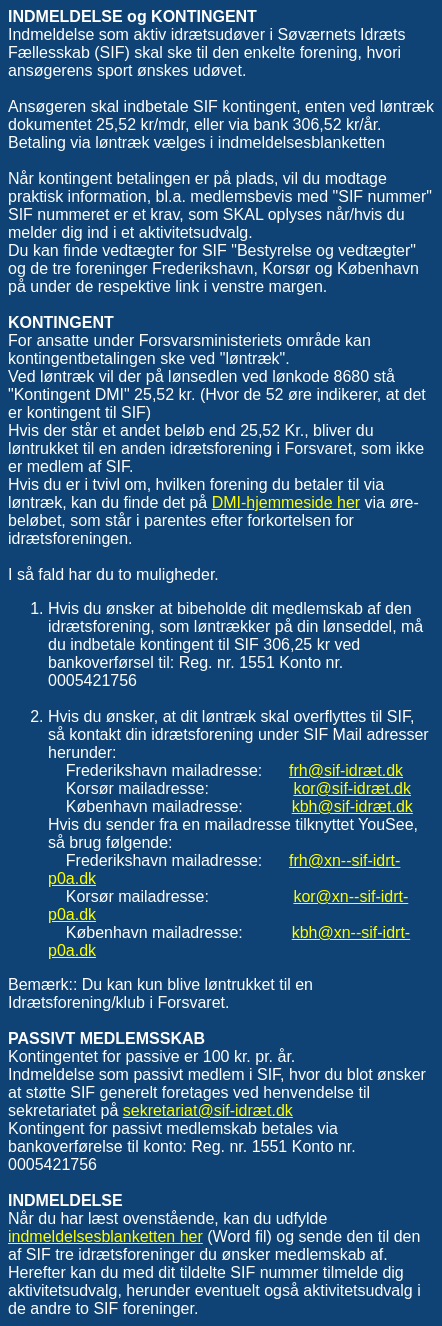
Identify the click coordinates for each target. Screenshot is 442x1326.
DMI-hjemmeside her (286, 502)
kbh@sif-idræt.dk (352, 806)
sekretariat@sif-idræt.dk (208, 1110)
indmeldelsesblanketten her (105, 1236)
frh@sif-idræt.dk (346, 770)
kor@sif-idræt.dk (352, 788)
